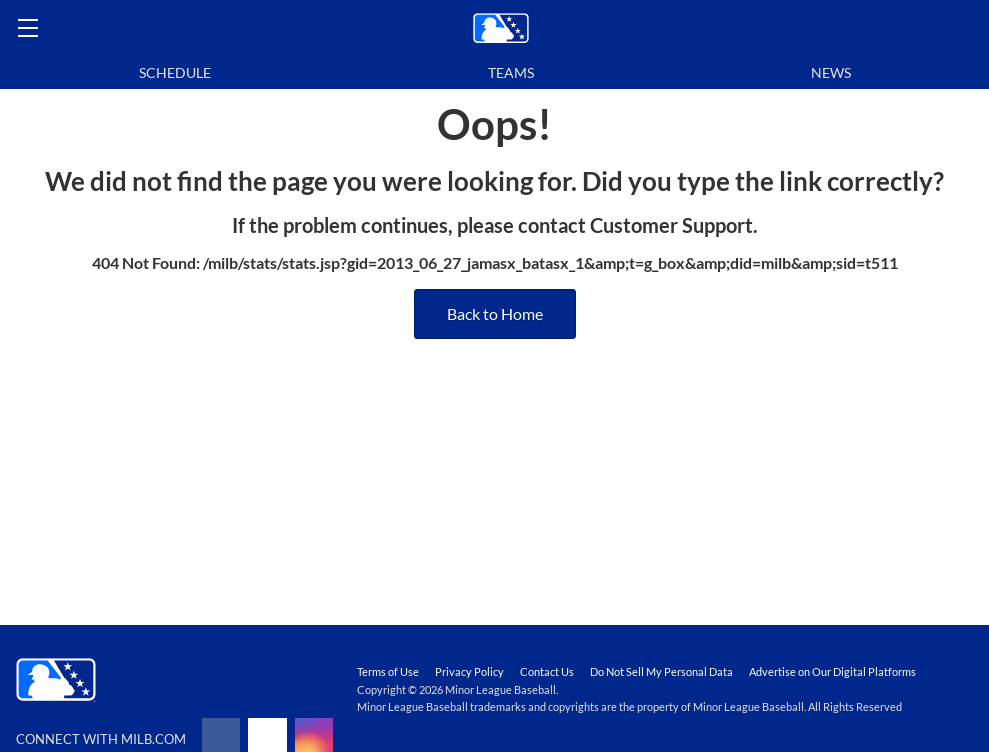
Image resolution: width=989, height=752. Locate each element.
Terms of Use (388, 671)
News (831, 72)
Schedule (175, 72)
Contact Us (547, 671)
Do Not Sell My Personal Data (661, 671)
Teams (511, 72)
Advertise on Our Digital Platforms (832, 671)
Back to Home (495, 313)
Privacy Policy (469, 671)
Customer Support (671, 225)
